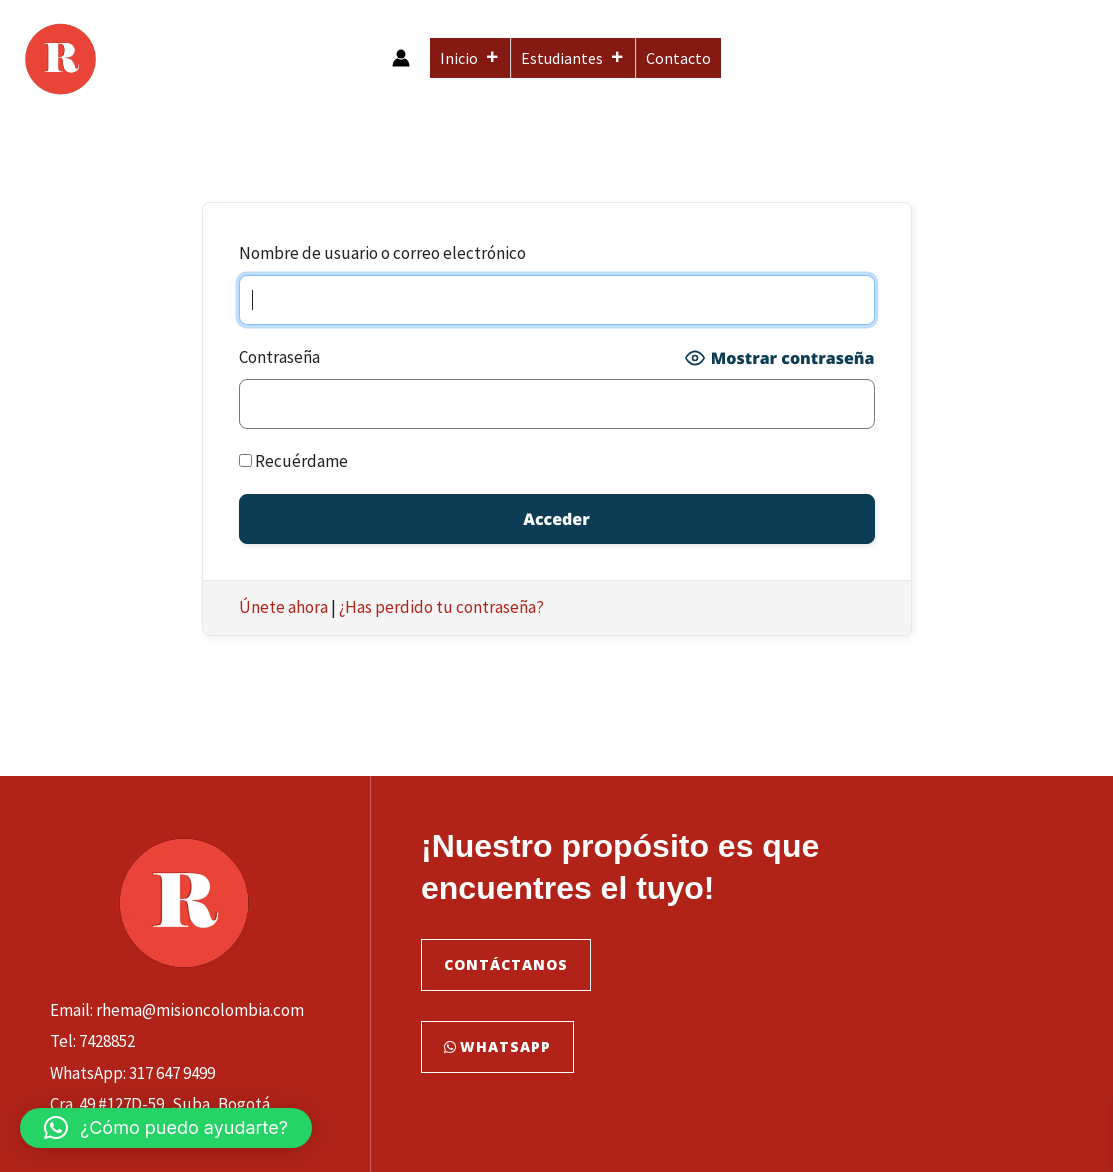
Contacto (678, 58)
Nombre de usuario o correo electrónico (382, 253)
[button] (166, 1128)
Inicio (470, 58)
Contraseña (279, 357)
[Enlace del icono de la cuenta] (401, 58)
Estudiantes (573, 58)
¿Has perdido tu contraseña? (441, 607)
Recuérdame (293, 461)
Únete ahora (283, 607)
